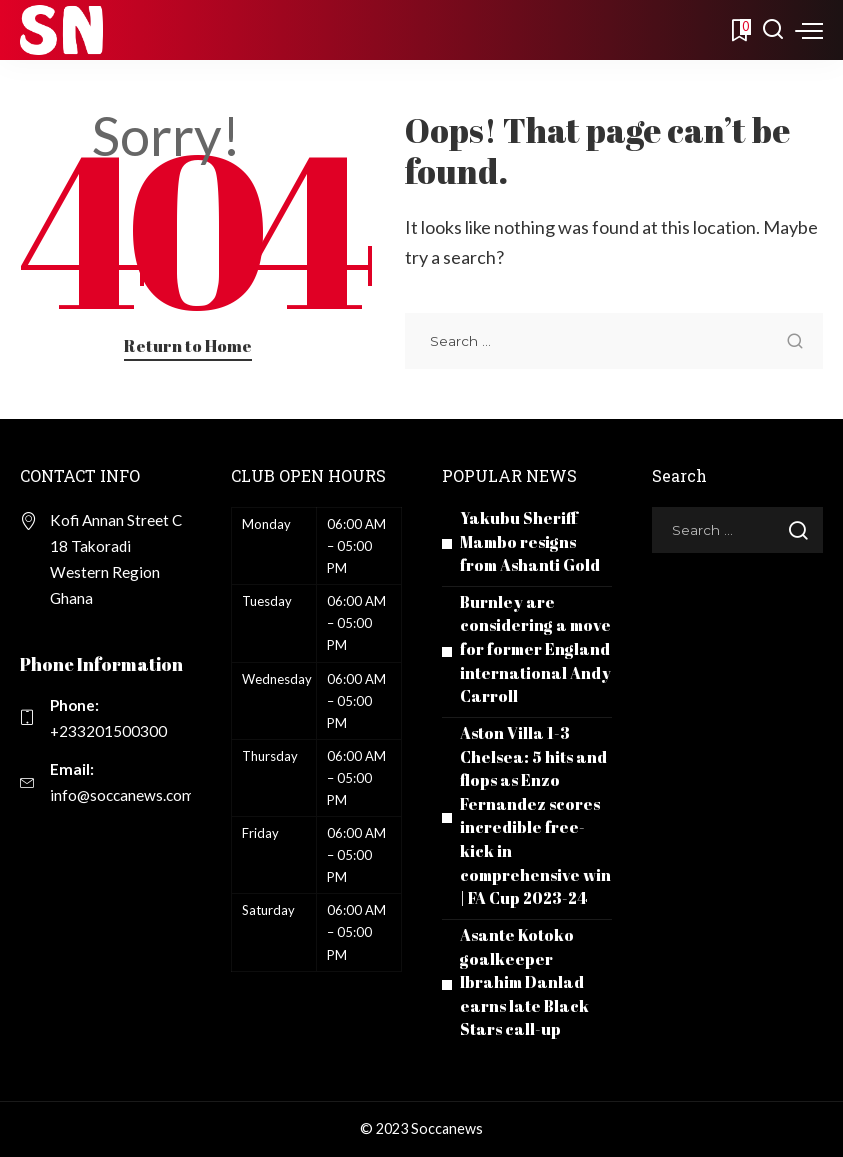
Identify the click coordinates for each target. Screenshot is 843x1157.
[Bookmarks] (739, 30)
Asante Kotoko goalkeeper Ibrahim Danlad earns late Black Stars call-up (524, 982)
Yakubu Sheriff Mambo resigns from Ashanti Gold (530, 541)
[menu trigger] (809, 30)
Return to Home (188, 345)
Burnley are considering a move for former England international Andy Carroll (535, 649)
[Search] (773, 30)
